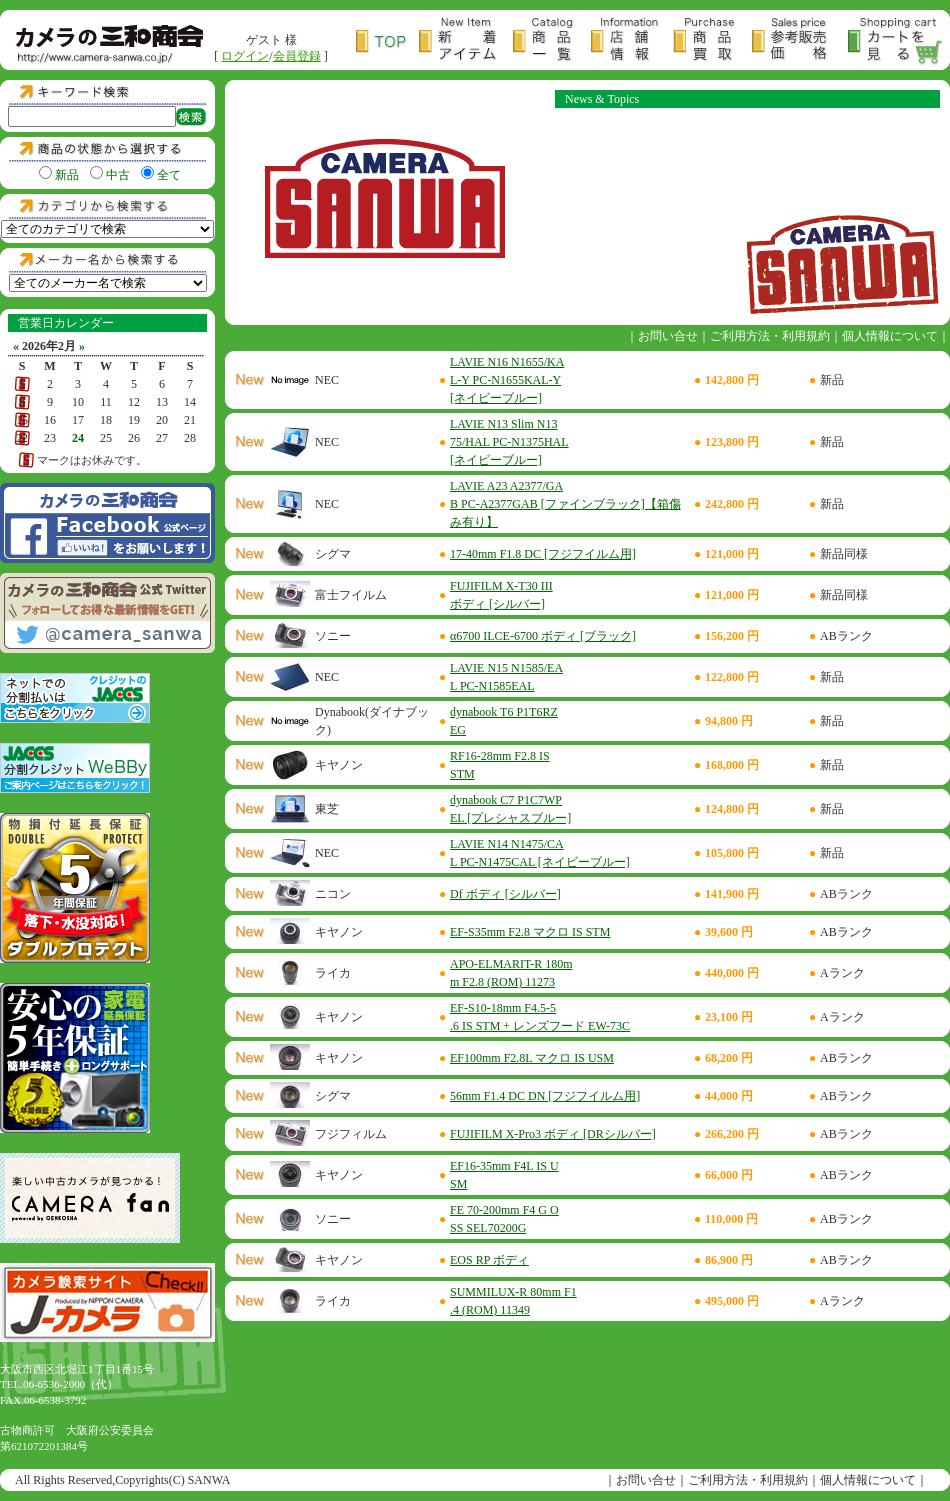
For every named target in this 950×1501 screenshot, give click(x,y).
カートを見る (896, 41)
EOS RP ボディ (489, 1260)
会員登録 (297, 56)
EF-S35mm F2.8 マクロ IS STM (530, 932)
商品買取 (712, 41)
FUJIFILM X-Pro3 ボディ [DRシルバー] (553, 1134)
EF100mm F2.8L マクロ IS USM (532, 1058)
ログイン (245, 56)
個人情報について (890, 336)
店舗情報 (632, 41)
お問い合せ (668, 336)
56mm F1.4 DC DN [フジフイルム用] (545, 1096)
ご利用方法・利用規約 (770, 336)
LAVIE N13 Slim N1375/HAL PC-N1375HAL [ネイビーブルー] (509, 442)
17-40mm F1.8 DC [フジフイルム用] (543, 554)
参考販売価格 (800, 41)
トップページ (387, 41)
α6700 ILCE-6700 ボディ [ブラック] (543, 636)
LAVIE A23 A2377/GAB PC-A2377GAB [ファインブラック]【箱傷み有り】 (565, 504)
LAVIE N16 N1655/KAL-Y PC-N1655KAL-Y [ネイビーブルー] (507, 380)
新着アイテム (466, 41)
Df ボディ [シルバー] (505, 894)
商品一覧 (552, 41)
